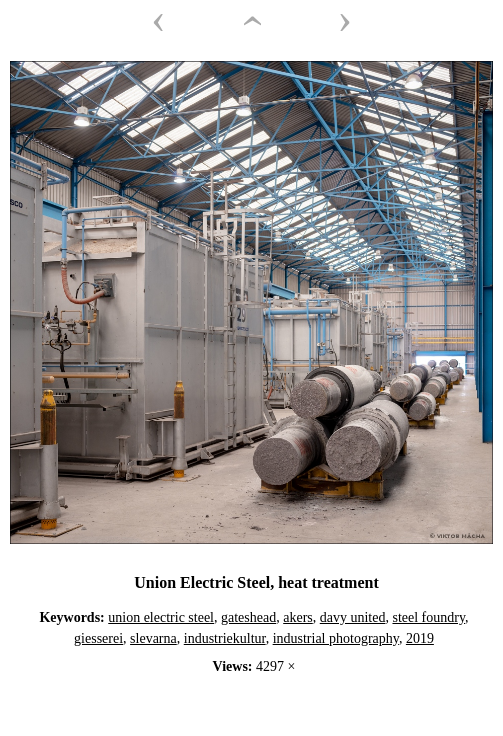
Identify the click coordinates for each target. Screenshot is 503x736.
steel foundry (428, 617)
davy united (353, 617)
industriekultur (225, 638)
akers (298, 617)
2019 (420, 638)
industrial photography (336, 638)
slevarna (153, 638)
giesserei (98, 638)
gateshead (248, 617)
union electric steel (161, 617)
